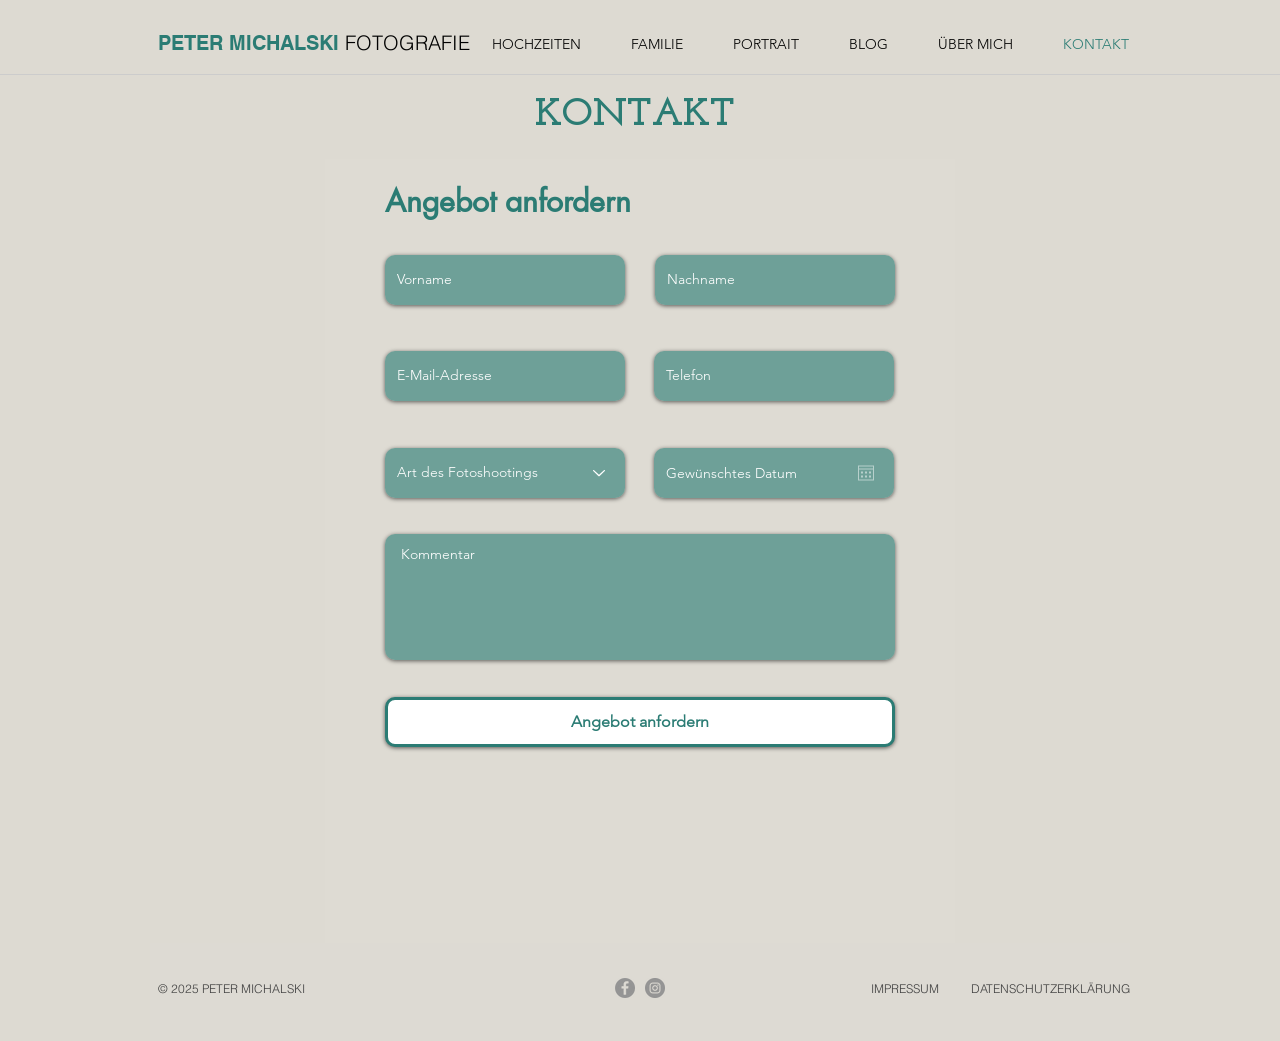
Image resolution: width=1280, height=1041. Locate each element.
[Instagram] (655, 988)
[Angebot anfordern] (640, 722)
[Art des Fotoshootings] (505, 473)
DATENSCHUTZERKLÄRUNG (1050, 988)
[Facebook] (625, 988)
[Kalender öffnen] (866, 473)
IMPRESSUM (905, 988)
